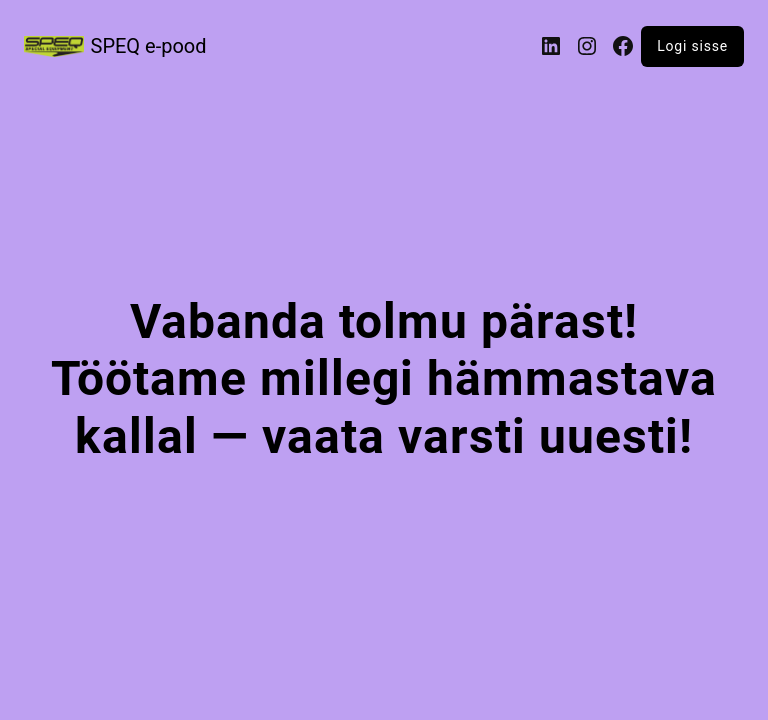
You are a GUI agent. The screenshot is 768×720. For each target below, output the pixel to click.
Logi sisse (692, 46)
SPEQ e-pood (149, 46)
